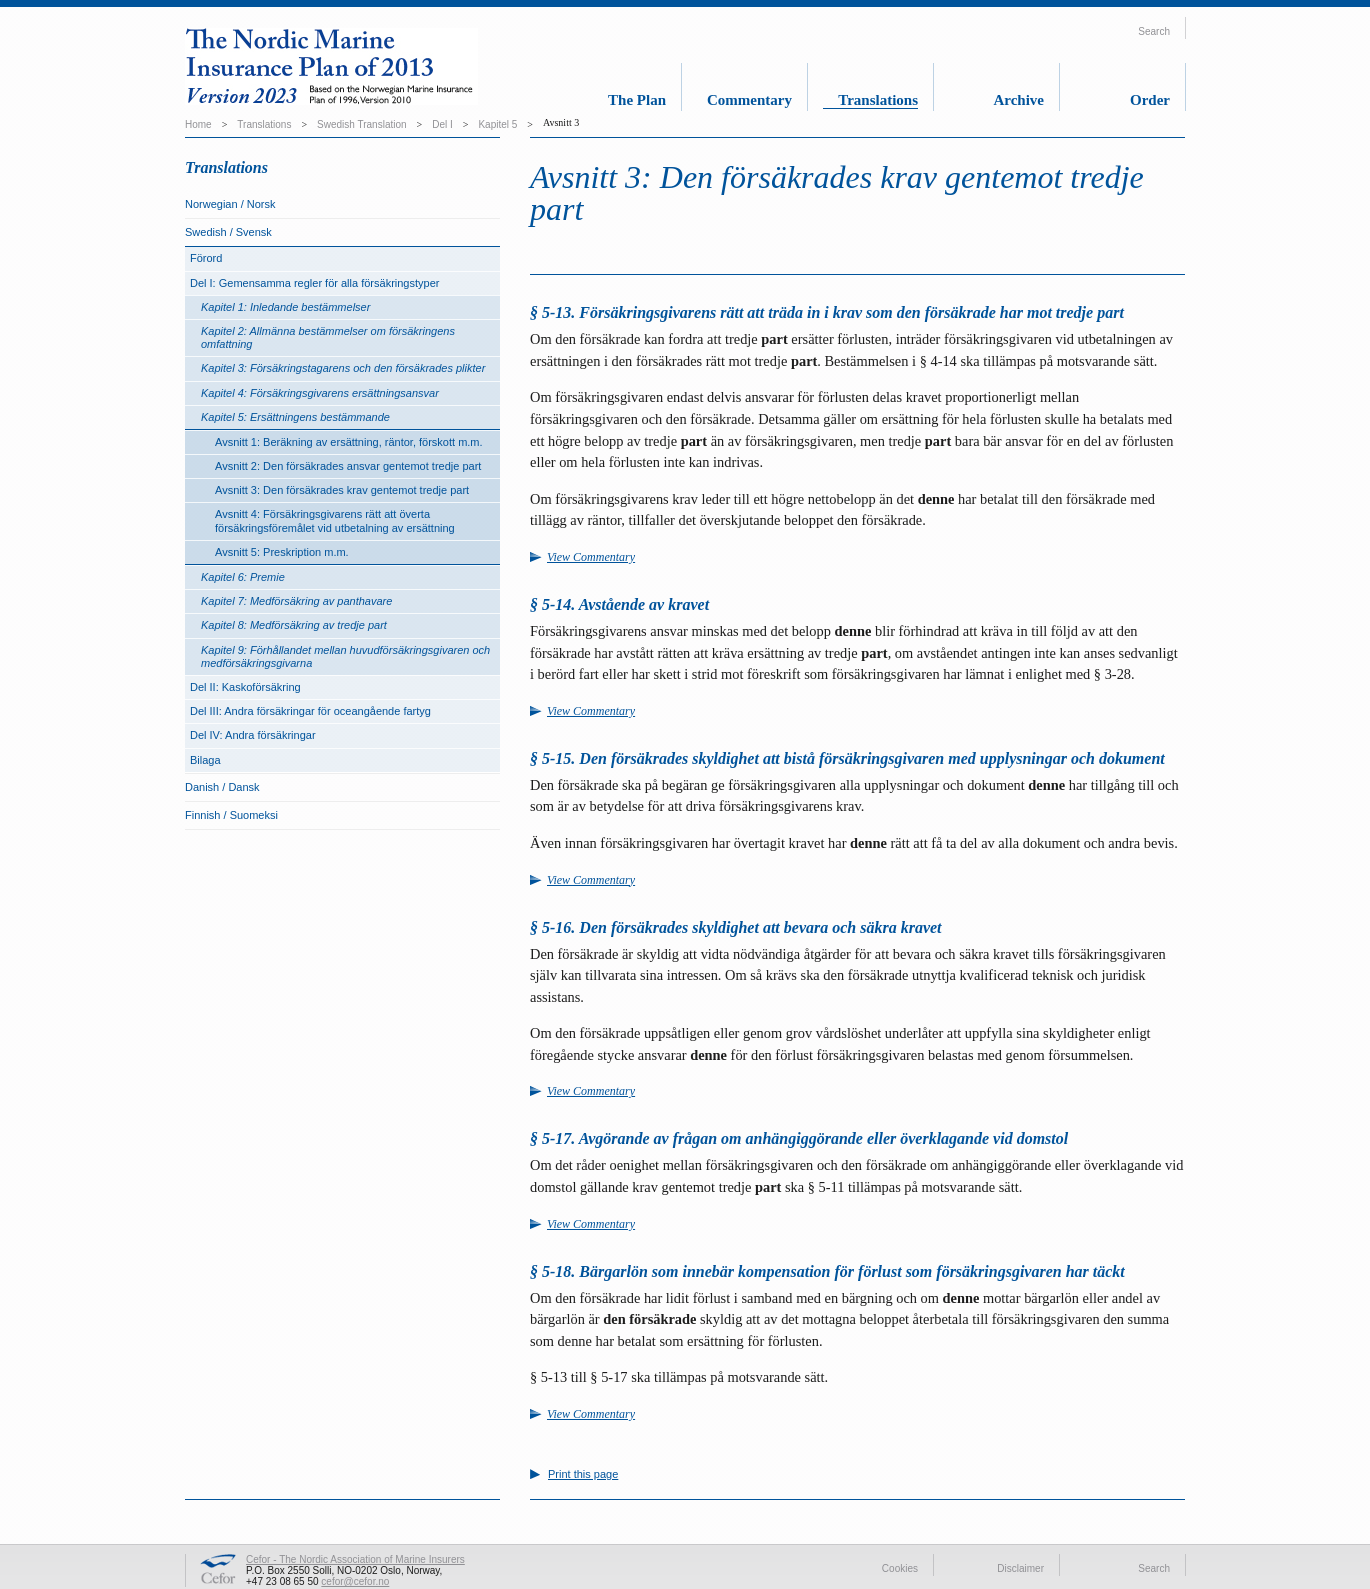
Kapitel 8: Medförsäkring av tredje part (294, 625)
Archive (1018, 100)
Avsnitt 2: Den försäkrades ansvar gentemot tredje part (348, 466)
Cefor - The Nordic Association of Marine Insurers (355, 1559)
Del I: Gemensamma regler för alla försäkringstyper (314, 283)
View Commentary (591, 557)
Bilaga (205, 760)
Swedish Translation (362, 124)
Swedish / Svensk (228, 232)
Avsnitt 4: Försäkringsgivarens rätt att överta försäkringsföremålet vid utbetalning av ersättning (335, 520)
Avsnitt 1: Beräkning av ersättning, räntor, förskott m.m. (349, 442)
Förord (206, 258)
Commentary (749, 100)
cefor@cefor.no (355, 1581)
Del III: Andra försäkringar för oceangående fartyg (310, 711)
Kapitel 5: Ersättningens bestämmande (295, 417)
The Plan (637, 100)
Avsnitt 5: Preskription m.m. (282, 552)
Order (1150, 100)
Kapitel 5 (497, 124)
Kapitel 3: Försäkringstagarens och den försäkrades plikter (343, 368)
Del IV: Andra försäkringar (253, 735)
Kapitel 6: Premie (243, 577)
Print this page (583, 1474)
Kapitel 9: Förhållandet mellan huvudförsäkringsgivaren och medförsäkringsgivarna (345, 656)
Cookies (900, 1568)
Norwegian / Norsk (230, 204)
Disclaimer (1020, 1568)
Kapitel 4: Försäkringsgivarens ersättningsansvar (320, 393)
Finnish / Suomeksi (231, 815)
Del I (442, 124)
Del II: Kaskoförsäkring (245, 687)
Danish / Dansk (222, 787)
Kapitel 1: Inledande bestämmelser (285, 307)
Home (198, 124)
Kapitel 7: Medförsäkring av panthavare (296, 601)
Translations (878, 100)
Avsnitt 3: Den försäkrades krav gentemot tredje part (342, 490)
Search (1154, 31)
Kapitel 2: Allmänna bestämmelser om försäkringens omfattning (328, 337)
